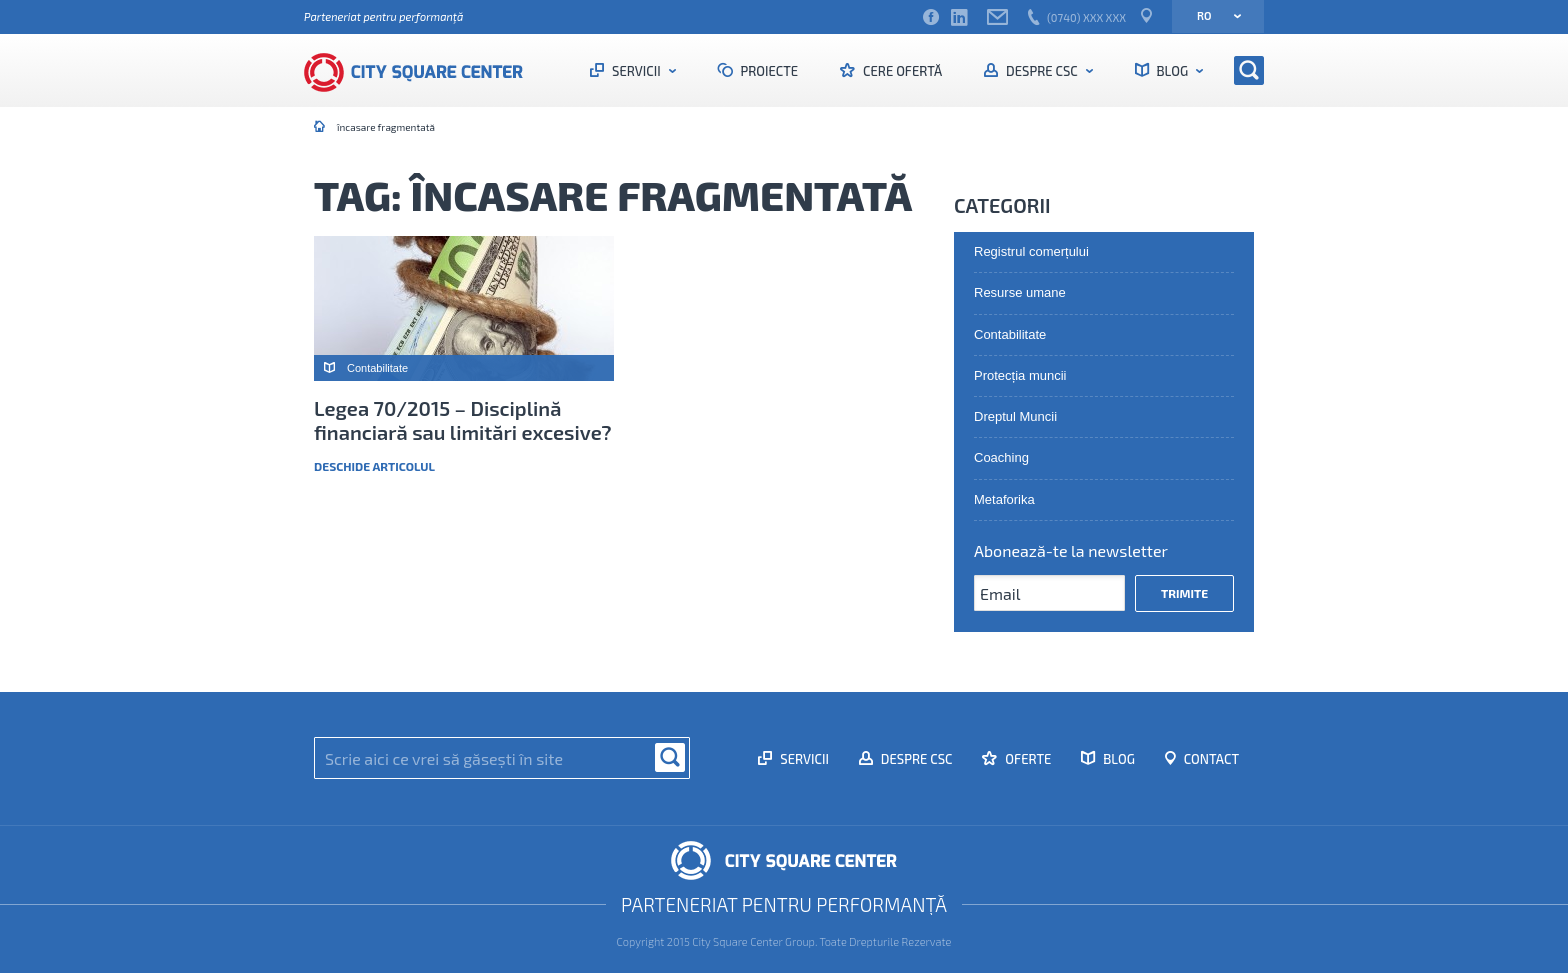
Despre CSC (1041, 71)
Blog (1172, 71)
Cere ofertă (901, 71)
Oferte (1026, 759)
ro (1212, 15)
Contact (1210, 759)
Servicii (636, 71)
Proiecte (768, 71)
